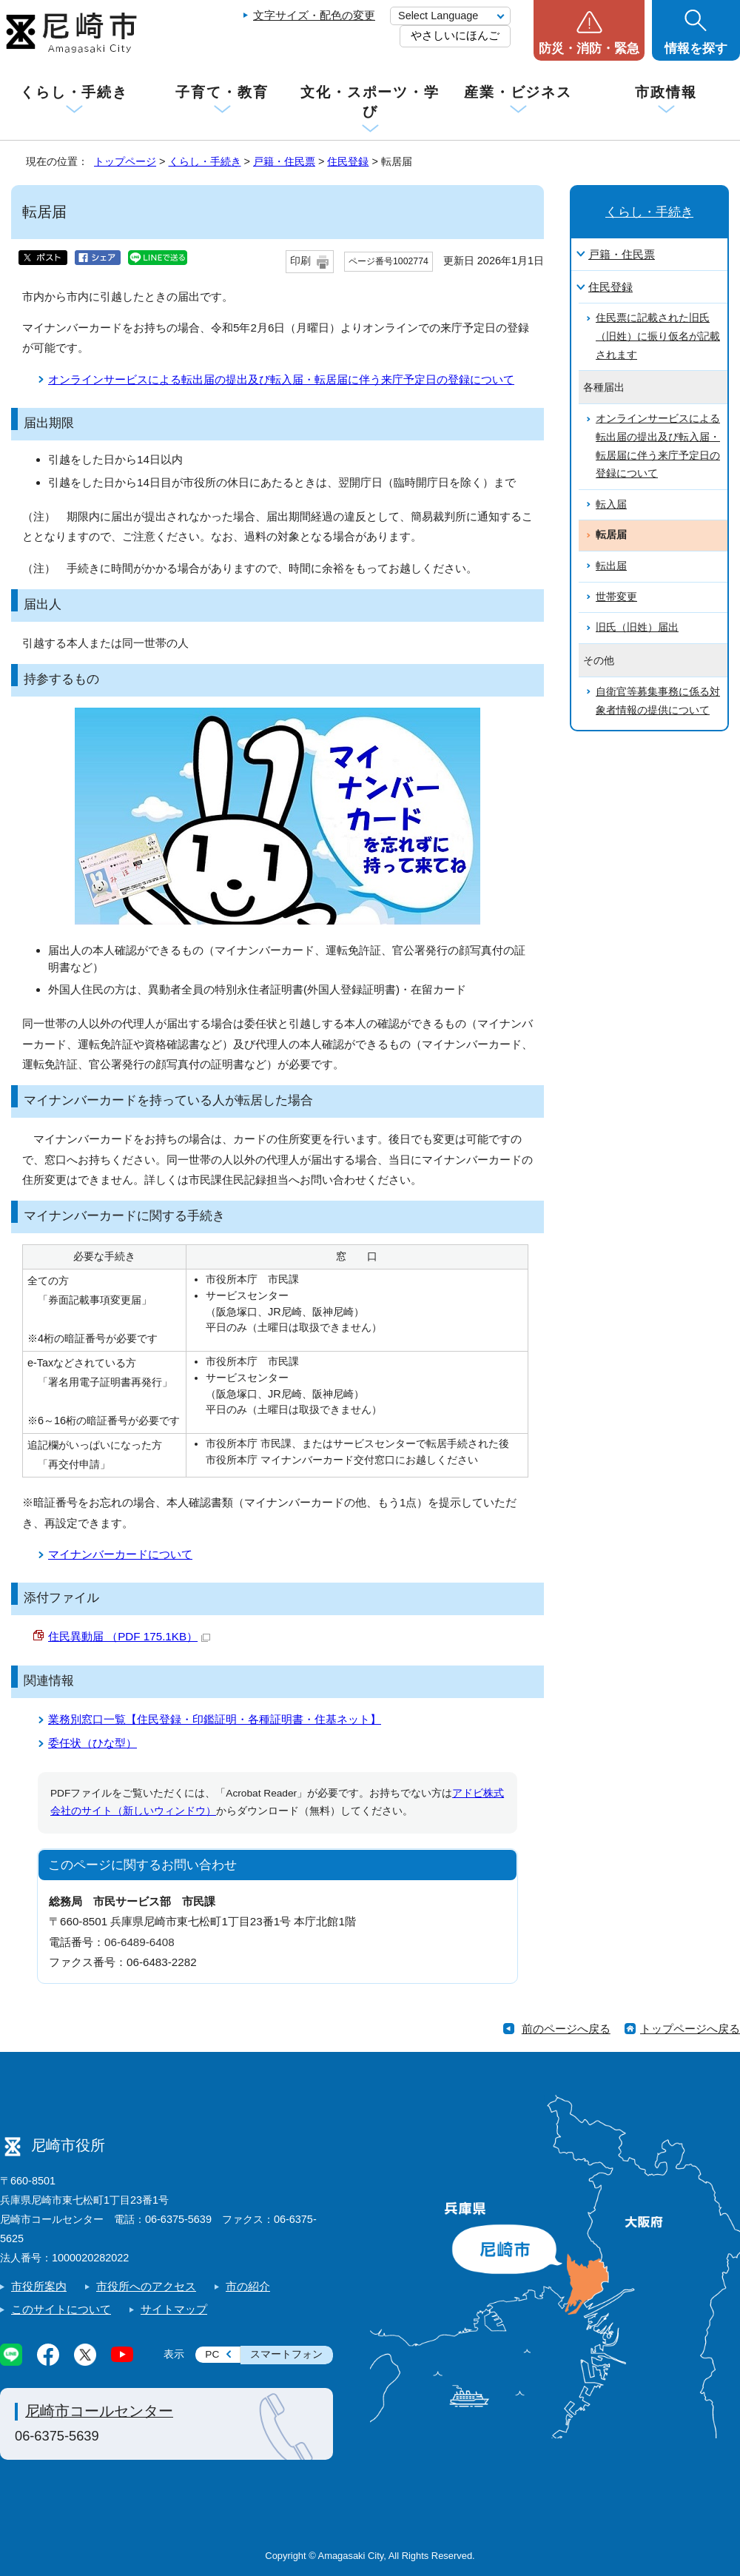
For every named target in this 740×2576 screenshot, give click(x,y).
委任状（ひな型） (92, 1743)
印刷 (300, 260)
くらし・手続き (74, 92)
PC (212, 2354)
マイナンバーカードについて (120, 1554)
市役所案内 (39, 2286)
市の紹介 (248, 2286)
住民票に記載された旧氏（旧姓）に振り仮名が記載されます (658, 336)
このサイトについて (61, 2309)
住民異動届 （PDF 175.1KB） (129, 1636)
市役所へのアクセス (146, 2286)
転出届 (611, 565)
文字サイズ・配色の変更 (314, 15)
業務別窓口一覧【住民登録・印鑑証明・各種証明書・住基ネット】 (214, 1719)
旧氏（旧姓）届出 (637, 627)
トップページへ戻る (690, 2028)
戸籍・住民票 (284, 161)
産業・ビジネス (518, 92)
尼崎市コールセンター (99, 2411)
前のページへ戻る (566, 2028)
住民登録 (348, 161)
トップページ (125, 161)
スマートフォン (286, 2354)
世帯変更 (616, 597)
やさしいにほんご (455, 35)
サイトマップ (174, 2309)
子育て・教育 (221, 92)
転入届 (611, 504)
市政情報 (666, 92)
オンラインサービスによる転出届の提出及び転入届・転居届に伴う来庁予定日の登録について (281, 379)
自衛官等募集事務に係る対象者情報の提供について (658, 701)
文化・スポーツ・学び (370, 101)
